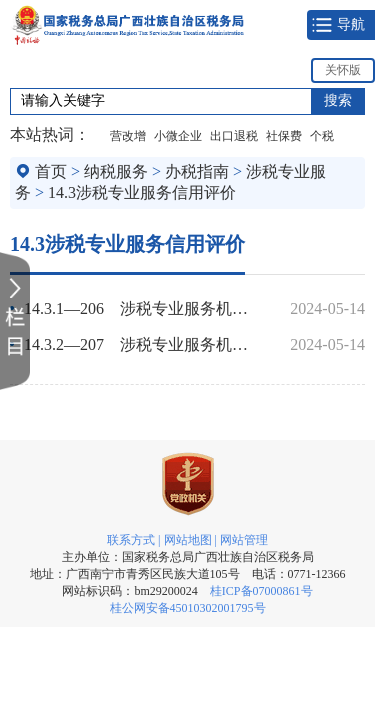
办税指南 (197, 171)
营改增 (128, 136)
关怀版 (343, 70)
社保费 (284, 136)
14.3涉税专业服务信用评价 (142, 192)
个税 (322, 136)
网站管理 (244, 540)
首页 (51, 171)
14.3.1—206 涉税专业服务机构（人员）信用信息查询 (143, 308)
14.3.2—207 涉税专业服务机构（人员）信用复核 (143, 344)
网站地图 (188, 540)
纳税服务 (116, 171)
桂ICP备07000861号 (261, 591)
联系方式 (131, 540)
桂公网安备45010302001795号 (188, 608)
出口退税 (234, 136)
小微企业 (178, 136)
